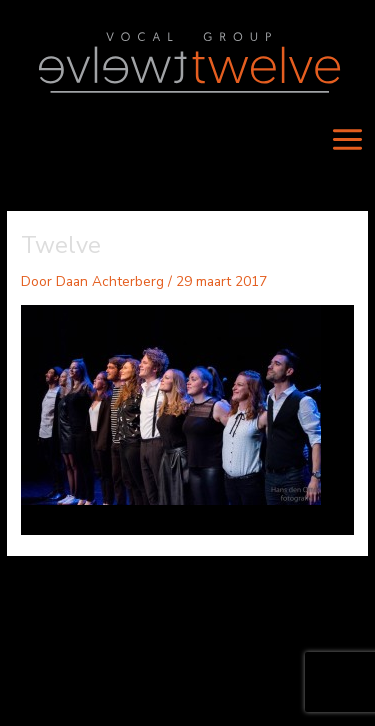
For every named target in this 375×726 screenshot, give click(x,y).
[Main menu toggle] (348, 139)
